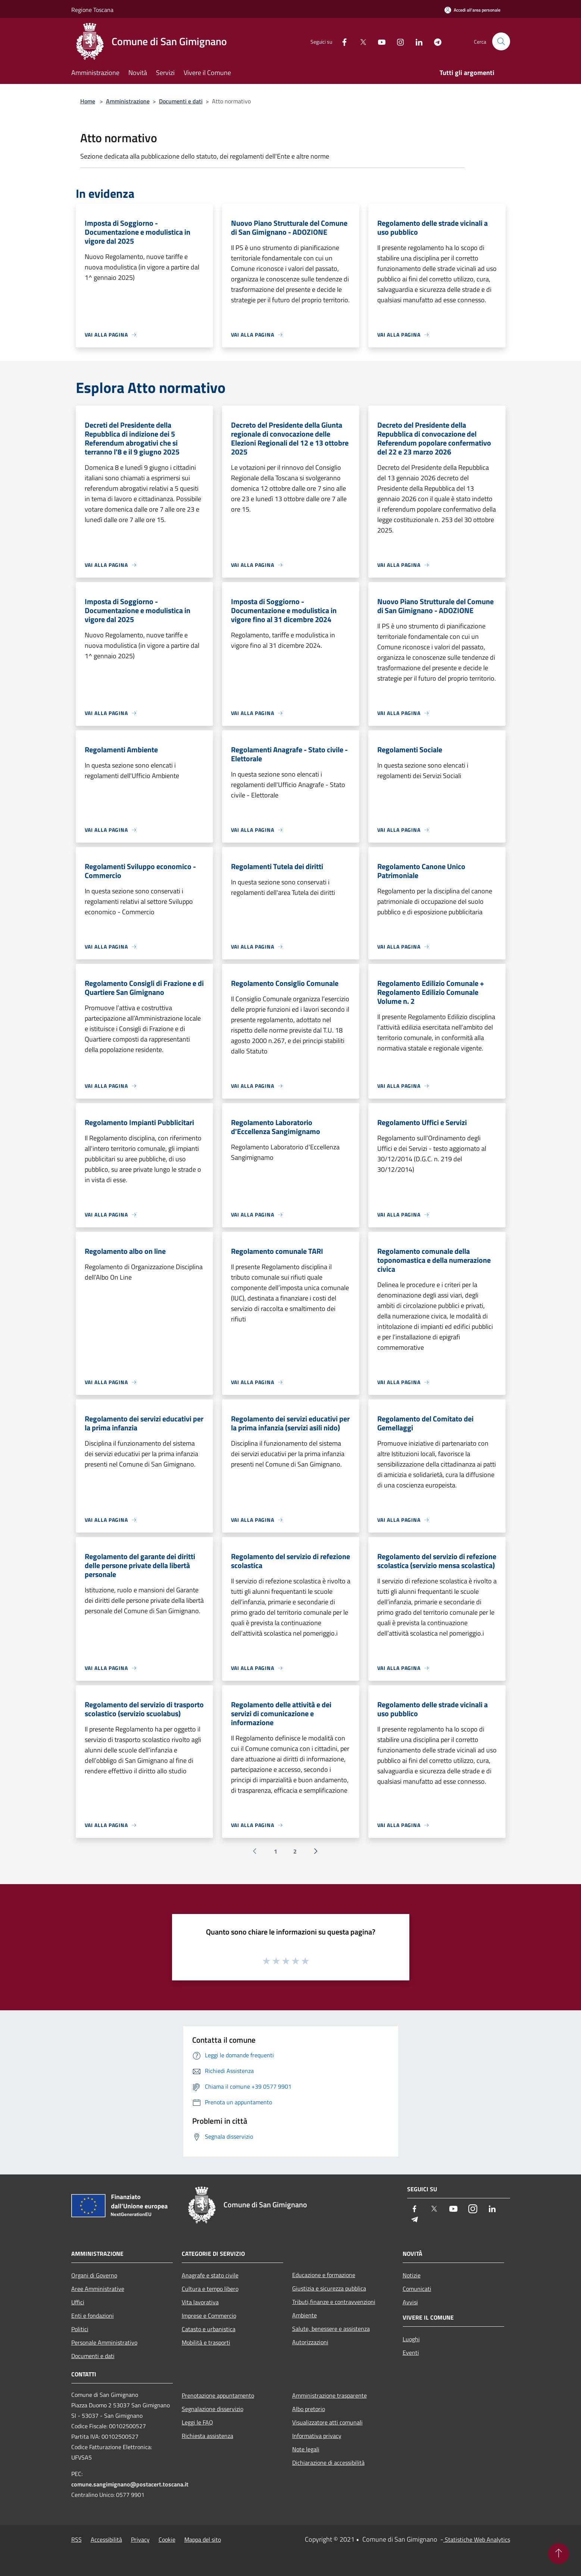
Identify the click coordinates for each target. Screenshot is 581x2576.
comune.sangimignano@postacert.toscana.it (129, 2484)
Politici (79, 2328)
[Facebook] (341, 41)
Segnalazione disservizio (212, 2408)
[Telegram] (434, 41)
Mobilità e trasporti (206, 2342)
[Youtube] (378, 41)
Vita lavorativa (200, 2302)
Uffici (77, 2302)
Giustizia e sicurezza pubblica (329, 2288)
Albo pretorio (308, 2408)
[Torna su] (558, 2553)
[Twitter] (360, 41)
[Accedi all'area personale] (472, 10)
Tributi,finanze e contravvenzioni (333, 2301)
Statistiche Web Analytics (476, 2539)
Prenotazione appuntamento (218, 2395)
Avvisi (410, 2302)
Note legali (305, 2449)
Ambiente (304, 2315)
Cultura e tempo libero (210, 2288)
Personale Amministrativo (104, 2342)
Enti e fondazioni (92, 2315)
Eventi (411, 2352)
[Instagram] (397, 41)
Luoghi (411, 2339)
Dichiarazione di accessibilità (328, 2462)
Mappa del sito (202, 2539)
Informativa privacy (316, 2435)
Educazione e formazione (323, 2274)
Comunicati (417, 2288)
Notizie (412, 2275)
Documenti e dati (181, 101)
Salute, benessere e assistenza (331, 2328)
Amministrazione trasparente (329, 2395)
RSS (76, 2539)
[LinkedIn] (416, 41)
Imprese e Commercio (209, 2315)
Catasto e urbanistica (208, 2328)
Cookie (167, 2539)
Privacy (140, 2539)
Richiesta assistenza (207, 2435)
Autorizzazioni (310, 2342)
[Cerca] (501, 41)
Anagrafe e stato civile (210, 2275)
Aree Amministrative (97, 2288)
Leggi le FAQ (197, 2422)
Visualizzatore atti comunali (327, 2422)
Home (87, 101)
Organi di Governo (94, 2275)
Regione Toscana (92, 9)
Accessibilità (106, 2539)
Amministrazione (128, 101)
